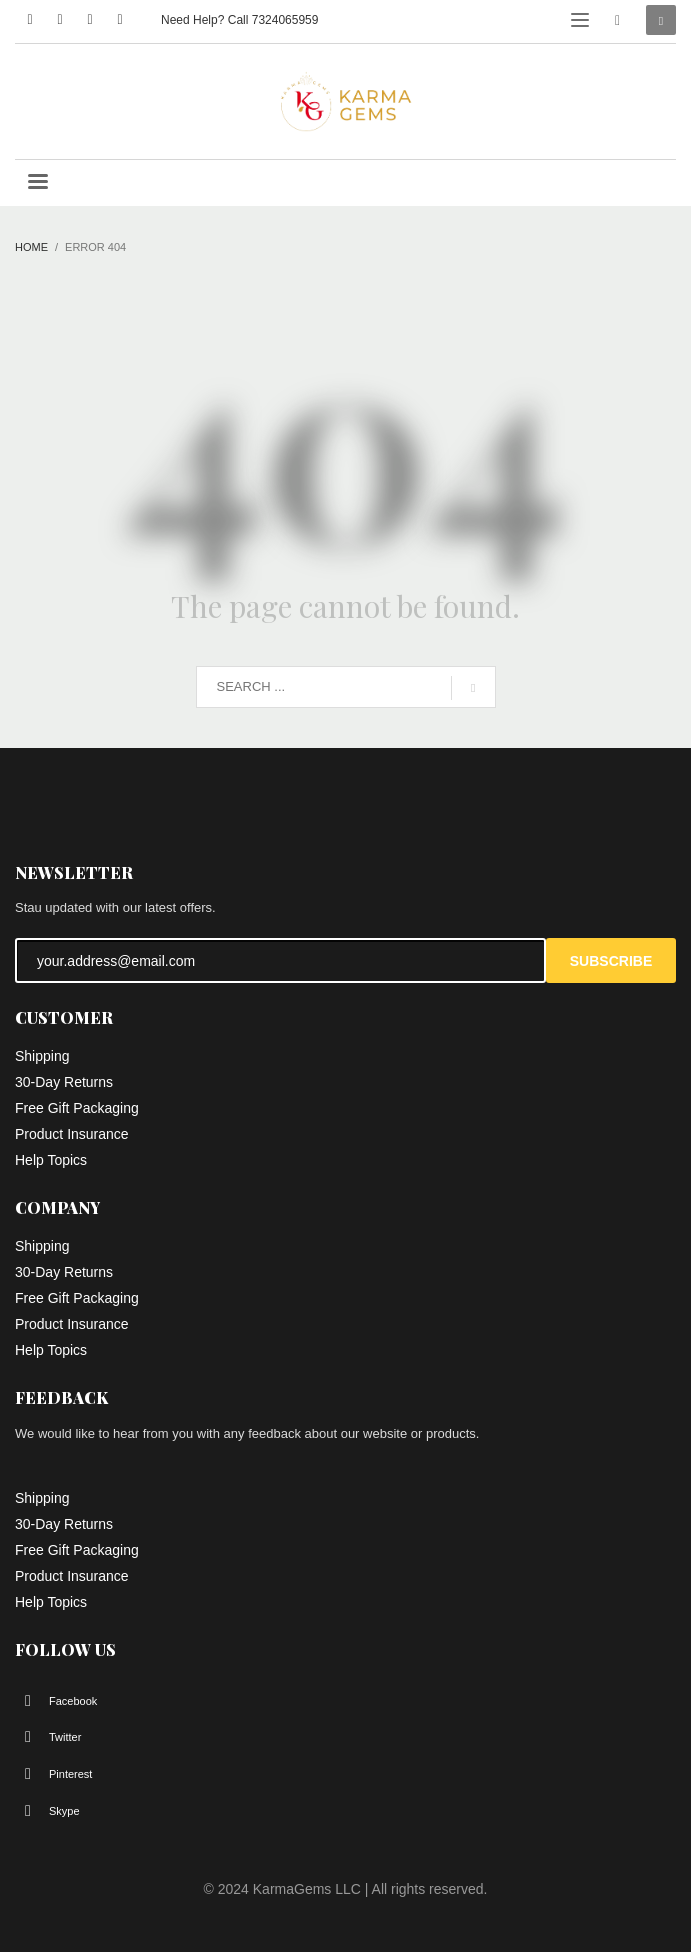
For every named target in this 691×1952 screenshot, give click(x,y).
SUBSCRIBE (611, 961)
